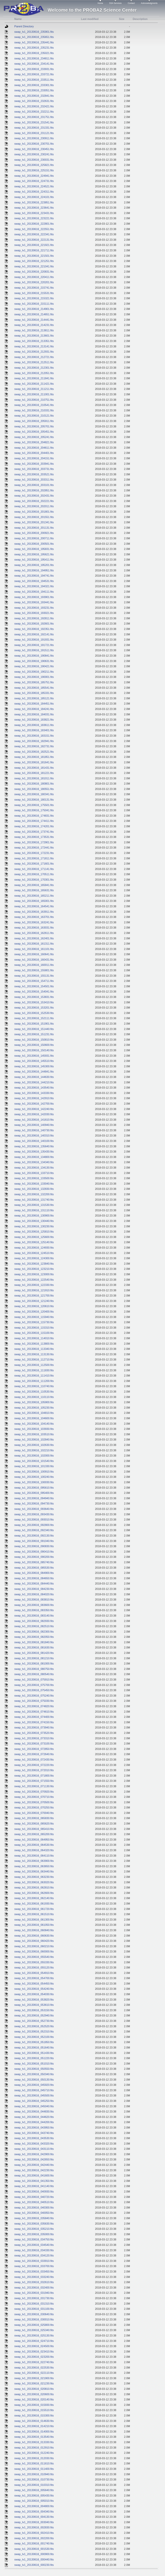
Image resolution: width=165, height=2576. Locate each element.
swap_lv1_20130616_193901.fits (34, 597)
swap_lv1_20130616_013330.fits (34, 2442)
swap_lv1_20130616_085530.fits (34, 1567)
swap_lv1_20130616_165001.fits (34, 901)
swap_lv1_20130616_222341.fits (34, 234)
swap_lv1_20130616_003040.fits (34, 2522)
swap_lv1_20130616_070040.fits (34, 1813)
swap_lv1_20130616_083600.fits (34, 1605)
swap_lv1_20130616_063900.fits (34, 1860)
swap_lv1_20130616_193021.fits (34, 613)
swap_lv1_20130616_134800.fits (34, 1157)
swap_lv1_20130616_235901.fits (34, 31)
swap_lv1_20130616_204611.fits (34, 447)
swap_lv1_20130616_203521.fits (34, 474)
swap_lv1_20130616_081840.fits (34, 1642)
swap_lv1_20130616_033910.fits (34, 2261)
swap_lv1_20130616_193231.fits (34, 607)
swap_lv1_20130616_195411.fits (34, 559)
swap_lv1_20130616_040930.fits (34, 2191)
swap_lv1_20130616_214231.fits (34, 325)
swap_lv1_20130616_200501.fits (34, 543)
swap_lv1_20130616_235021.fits (34, 53)
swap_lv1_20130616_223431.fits (34, 213)
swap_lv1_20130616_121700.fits (34, 1295)
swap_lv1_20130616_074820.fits (34, 1706)
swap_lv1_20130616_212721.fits (34, 357)
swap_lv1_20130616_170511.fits (34, 874)
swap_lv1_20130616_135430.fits (34, 1151)
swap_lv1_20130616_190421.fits (34, 666)
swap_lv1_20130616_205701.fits (34, 426)
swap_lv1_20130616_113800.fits (34, 1343)
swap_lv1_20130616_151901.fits (34, 1023)
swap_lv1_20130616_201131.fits (34, 527)
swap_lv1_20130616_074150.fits (34, 1722)
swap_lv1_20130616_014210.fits (34, 2426)
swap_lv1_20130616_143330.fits (34, 1093)
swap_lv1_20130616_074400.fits (34, 1716)
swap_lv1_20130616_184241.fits (34, 709)
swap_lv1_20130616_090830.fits (34, 1546)
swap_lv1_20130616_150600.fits (34, 1044)
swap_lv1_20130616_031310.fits (34, 2303)
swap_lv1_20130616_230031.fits (34, 159)
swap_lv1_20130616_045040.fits (34, 2106)
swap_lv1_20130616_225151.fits (34, 170)
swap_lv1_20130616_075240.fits (34, 1695)
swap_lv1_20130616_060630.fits (34, 1935)
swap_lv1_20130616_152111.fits (34, 1018)
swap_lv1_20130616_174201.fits (34, 826)
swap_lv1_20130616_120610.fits (34, 1306)
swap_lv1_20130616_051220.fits (34, 2058)
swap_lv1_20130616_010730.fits (34, 2479)
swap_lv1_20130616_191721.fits (34, 645)
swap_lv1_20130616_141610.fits (34, 1119)
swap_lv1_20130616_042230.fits (34, 2170)
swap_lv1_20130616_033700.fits (34, 2266)
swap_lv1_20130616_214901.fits (34, 309)
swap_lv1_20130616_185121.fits (34, 698)
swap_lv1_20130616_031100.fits (34, 2308)
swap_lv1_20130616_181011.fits (34, 778)
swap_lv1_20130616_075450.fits (34, 1690)
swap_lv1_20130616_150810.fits (34, 1039)
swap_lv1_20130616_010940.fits (34, 2474)
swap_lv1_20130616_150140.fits (34, 1050)
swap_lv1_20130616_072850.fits (34, 1749)
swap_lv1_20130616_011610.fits (34, 2463)
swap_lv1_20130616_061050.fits (34, 1924)
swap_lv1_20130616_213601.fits (34, 335)
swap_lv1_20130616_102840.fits (34, 1439)
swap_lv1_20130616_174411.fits (34, 821)
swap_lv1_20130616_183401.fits (34, 730)
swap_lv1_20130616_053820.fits (34, 1999)
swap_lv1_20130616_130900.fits (34, 1215)
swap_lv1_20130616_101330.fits (34, 1466)
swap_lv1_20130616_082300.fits (34, 1631)
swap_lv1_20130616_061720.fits (34, 1909)
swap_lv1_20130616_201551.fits (34, 517)
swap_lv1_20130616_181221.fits (34, 773)
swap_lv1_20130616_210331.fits (34, 410)
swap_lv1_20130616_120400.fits (34, 1311)
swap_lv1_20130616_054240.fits (34, 1988)
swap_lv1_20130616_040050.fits (34, 2212)
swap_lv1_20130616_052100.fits (34, 2037)
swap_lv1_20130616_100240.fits (34, 1476)
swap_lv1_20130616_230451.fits (34, 149)
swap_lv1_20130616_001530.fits (34, 2548)
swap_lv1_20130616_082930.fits (34, 1621)
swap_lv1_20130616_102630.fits (34, 1445)
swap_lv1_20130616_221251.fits (34, 261)
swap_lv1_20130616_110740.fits (34, 1386)
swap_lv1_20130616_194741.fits (34, 575)
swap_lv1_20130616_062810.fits (34, 1887)
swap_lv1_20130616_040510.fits (34, 2202)
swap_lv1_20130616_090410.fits (34, 1551)
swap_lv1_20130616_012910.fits (34, 2447)
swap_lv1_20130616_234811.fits (34, 58)
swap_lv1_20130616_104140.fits (34, 1423)
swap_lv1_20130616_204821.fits (34, 442)
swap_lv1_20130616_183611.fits (34, 725)
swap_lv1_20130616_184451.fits (34, 703)
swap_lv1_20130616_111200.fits (34, 1381)
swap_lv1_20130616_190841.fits (34, 655)
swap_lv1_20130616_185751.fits (34, 682)
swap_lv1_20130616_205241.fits (34, 437)
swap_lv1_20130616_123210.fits (34, 1268)
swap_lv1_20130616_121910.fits (34, 1290)
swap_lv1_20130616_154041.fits (34, 991)
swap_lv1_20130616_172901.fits (34, 842)
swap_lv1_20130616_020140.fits (34, 2399)
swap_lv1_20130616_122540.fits (34, 1279)
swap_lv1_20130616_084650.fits (34, 1578)
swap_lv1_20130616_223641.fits (34, 207)
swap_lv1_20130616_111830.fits (34, 1370)
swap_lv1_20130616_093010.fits (34, 1519)
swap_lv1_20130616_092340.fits (34, 1530)
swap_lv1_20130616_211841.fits (34, 378)
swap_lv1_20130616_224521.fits (34, 186)
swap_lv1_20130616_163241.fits (34, 922)
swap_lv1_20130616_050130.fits (34, 2079)
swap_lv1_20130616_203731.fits (34, 469)
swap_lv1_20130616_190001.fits (34, 677)
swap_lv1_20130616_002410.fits (34, 2532)
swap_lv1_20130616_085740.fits (34, 1562)
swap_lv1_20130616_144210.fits (34, 1082)
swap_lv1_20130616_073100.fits (34, 1743)
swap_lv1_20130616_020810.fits (34, 2388)
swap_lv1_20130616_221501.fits (34, 255)
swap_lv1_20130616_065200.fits (34, 1834)
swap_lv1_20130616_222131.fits (34, 239)
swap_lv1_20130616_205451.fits (34, 431)
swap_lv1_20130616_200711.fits (34, 538)
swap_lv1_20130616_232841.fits (34, 95)
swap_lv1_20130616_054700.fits (34, 1978)
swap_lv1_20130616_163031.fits (34, 927)
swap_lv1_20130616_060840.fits (34, 1930)
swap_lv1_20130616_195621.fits (34, 554)
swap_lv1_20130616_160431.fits (34, 959)
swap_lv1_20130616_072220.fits (34, 1765)
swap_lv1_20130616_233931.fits (34, 69)
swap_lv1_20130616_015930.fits (34, 2404)
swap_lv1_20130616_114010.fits (34, 1338)
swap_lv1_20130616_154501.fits (34, 986)
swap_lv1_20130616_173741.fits (34, 831)
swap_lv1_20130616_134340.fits (34, 1162)
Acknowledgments (149, 3)
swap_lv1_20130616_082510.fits (34, 1626)
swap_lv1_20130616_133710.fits (34, 1173)
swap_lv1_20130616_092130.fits (34, 1535)
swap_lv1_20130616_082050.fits (34, 1636)
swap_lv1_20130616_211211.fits (34, 389)
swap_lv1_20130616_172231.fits (34, 853)
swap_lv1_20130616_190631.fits (34, 661)
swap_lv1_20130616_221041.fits (34, 266)
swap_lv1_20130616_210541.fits (34, 405)
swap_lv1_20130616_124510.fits (34, 1253)
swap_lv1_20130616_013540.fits (34, 2436)
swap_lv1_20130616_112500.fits (34, 1365)
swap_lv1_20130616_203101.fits (34, 485)
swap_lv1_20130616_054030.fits (34, 1994)
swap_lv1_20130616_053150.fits (34, 2010)
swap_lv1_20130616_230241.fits (34, 154)
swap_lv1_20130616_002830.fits (34, 2527)
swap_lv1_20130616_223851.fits (34, 202)
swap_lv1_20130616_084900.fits (34, 1572)
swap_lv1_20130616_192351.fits (34, 629)
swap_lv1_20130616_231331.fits (34, 127)
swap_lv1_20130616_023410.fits (34, 2351)
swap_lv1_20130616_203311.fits (34, 479)
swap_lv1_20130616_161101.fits (34, 949)
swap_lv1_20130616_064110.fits (34, 1855)
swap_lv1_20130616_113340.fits (34, 1349)
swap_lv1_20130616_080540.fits (34, 1674)
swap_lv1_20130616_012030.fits (34, 2458)
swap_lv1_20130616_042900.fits (34, 2154)
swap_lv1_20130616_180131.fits (34, 799)
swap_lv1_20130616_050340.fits (34, 2074)
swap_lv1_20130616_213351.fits (34, 341)
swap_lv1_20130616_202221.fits (34, 501)
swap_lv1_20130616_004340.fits (34, 2511)
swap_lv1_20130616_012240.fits (34, 2452)
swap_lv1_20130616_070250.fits (34, 1807)
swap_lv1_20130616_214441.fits (34, 319)
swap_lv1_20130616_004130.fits (34, 2516)
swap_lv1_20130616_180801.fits (34, 783)
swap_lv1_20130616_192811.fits (34, 618)
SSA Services (115, 3)
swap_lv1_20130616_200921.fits (34, 533)
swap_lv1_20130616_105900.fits (34, 1402)
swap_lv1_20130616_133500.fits (34, 1178)
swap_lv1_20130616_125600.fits (34, 1237)
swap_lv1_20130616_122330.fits (34, 1285)
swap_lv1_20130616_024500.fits (34, 2346)
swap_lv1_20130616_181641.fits (34, 762)
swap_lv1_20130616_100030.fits (34, 1482)
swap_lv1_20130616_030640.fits (34, 2314)
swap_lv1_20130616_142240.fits (34, 1109)
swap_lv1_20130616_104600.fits (34, 1418)
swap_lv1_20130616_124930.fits (34, 1247)
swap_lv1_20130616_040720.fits (34, 2197)
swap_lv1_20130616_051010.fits (34, 2063)
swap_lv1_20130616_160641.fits (34, 954)
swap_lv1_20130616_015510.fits (34, 2410)
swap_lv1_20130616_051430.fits (34, 2053)
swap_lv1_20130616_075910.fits (34, 1679)
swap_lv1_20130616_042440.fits (34, 2164)
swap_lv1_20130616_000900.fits (34, 2554)
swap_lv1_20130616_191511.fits (34, 650)
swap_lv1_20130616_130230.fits (34, 1226)
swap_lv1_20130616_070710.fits (34, 1796)
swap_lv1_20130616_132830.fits (34, 1188)
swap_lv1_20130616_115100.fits (34, 1332)
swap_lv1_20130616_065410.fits (34, 1829)
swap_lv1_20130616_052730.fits (34, 2020)
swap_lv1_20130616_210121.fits (34, 415)
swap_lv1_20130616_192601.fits (34, 623)
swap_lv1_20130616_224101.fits (34, 197)
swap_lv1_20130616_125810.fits (34, 1231)
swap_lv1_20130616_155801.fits (34, 970)
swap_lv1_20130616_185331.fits (34, 693)
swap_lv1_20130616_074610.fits (34, 1711)
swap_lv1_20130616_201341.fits (34, 522)
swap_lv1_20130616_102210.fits (34, 1450)
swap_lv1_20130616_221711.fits (34, 250)
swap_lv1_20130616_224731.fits (34, 181)
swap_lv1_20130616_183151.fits (34, 735)
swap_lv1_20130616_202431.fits (34, 495)
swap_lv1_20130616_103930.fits (34, 1429)
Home (100, 3)
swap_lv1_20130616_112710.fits (34, 1359)
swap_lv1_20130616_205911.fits (34, 421)
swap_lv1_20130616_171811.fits (34, 858)
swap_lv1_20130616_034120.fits (34, 2255)
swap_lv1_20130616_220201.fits (34, 282)
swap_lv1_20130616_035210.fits (34, 2228)
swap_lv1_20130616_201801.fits (34, 511)
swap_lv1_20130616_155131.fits (34, 975)
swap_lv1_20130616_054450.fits (34, 1983)
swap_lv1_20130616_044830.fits (34, 2111)
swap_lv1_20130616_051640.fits (34, 2047)
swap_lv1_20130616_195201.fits (34, 565)
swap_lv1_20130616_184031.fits (34, 714)
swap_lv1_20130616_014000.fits (34, 2431)
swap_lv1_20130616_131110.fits (34, 1210)
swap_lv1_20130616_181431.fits (34, 767)
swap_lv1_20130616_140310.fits (34, 1135)
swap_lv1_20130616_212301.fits (34, 367)
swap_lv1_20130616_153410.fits (34, 1002)
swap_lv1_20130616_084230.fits (34, 1589)
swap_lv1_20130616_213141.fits (34, 346)
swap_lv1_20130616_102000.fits (34, 1455)
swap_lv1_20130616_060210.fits (34, 1946)
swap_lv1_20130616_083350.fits (34, 1610)
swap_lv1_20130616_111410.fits (34, 1375)
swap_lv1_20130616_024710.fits (34, 2341)
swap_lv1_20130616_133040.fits (34, 1183)
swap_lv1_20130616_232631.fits (34, 101)
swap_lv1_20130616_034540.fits (34, 2244)
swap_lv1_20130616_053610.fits (34, 2004)
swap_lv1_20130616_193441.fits (34, 602)
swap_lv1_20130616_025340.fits (34, 2330)
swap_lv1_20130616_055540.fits (34, 1957)
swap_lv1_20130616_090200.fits (34, 1556)
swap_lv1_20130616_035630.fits (34, 2223)
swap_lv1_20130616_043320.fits (34, 2143)
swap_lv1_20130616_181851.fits (34, 757)
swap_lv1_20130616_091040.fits (34, 1541)
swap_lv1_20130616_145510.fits (34, 1061)
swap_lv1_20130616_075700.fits (34, 1685)
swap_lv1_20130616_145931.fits (34, 1055)
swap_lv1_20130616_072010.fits (34, 1770)
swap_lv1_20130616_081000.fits (34, 1663)
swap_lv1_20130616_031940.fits (34, 2292)
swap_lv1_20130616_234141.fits (34, 63)
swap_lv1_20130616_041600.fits (34, 2175)
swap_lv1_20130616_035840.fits (34, 2218)
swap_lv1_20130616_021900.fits (34, 2378)
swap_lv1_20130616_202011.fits (34, 506)
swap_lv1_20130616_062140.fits (34, 1898)
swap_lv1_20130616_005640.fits (34, 2490)
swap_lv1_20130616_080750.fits (34, 1669)
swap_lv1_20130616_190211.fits (34, 671)
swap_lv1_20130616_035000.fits (34, 2234)
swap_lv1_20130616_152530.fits (34, 1013)
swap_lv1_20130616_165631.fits (34, 890)
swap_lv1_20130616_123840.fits (34, 1263)
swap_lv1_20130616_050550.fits (34, 2068)
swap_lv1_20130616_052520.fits (34, 2026)
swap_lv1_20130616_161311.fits (34, 943)
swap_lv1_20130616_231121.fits (34, 133)
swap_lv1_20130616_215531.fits (34, 293)
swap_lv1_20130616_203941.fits (34, 463)
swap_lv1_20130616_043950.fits (34, 2127)
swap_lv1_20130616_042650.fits (34, 2159)
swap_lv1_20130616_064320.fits (34, 1850)
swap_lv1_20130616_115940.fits (34, 1317)
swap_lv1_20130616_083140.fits (34, 1615)
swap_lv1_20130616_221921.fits (34, 245)
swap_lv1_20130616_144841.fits (34, 1071)
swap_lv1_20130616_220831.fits (34, 271)
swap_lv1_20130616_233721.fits (34, 74)
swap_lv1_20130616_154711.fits (34, 981)
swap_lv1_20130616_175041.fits (34, 810)
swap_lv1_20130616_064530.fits (34, 1844)
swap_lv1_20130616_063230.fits (34, 1876)
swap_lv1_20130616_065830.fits (34, 1818)
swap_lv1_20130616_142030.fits (34, 1114)
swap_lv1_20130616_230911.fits (34, 138)
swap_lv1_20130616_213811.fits (34, 330)
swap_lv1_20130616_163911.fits (34, 911)
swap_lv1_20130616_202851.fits (34, 490)
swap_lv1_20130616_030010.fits (34, 2319)
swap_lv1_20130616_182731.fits (34, 746)
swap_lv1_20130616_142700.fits (34, 1103)
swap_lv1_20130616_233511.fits (34, 79)
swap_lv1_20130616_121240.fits (34, 1301)
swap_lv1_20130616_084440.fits (34, 1583)
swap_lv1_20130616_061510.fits (34, 1914)
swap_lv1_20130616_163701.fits (34, 917)
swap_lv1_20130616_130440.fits (34, 1221)
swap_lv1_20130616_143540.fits (34, 1087)
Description (140, 19)
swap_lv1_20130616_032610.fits (34, 2282)
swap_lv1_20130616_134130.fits (34, 1167)
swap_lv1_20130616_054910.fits (34, 1973)
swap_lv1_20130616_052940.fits (34, 2015)
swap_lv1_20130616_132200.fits (34, 1194)
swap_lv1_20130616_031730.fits (34, 2298)
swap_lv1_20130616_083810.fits (34, 1599)
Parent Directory (24, 26)
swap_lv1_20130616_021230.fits (34, 2383)
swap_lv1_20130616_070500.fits (34, 1802)
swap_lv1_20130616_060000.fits (34, 1951)
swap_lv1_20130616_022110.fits (34, 2372)
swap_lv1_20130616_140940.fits (34, 1125)
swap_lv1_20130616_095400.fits (34, 1492)
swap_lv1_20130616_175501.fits (34, 805)
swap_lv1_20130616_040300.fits (34, 2207)
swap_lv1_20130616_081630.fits (34, 1647)
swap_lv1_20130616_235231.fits (34, 47)
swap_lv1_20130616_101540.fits (34, 1461)
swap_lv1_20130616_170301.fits (34, 879)
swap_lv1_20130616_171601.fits (34, 863)
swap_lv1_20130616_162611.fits (34, 933)
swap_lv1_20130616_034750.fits (34, 2239)
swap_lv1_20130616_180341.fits (34, 794)
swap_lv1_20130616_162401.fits (34, 938)
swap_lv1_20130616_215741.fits (34, 287)
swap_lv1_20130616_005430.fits (34, 2495)
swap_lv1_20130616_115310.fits (34, 1327)
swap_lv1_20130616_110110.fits (34, 1397)
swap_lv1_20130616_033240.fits (34, 2277)
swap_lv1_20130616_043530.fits (34, 2138)
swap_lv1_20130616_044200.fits (34, 2122)
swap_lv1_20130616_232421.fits (34, 106)
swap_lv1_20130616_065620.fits (34, 1823)
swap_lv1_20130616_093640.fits (34, 1509)
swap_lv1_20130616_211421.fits (34, 383)
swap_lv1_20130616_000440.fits (34, 2559)
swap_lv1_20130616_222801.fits (34, 223)
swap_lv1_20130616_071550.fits (34, 1780)
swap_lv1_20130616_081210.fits (34, 1658)
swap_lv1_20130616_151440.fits (34, 1029)
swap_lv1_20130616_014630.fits (34, 2421)
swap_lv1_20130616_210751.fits (34, 399)
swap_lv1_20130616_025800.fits (34, 2324)
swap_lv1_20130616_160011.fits (34, 964)
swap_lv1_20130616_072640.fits (34, 1754)
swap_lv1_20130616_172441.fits (34, 847)
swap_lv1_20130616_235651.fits (34, 37)
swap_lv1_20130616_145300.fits (34, 1066)
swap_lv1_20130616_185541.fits (34, 687)
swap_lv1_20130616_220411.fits (34, 277)
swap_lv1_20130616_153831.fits (34, 997)
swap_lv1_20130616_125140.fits (34, 1242)
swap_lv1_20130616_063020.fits (34, 1882)
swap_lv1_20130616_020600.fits (34, 2394)
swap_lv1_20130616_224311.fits (34, 191)
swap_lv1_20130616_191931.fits (34, 639)
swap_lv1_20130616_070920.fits (34, 1791)
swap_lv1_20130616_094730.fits (34, 1503)
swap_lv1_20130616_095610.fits (34, 1487)
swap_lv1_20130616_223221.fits (34, 218)
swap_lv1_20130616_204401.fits (34, 453)
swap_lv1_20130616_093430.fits (34, 1514)
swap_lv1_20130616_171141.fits (34, 869)
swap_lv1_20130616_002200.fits (34, 2538)
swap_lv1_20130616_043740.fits (34, 2133)
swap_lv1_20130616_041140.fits (34, 2186)
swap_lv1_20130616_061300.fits (34, 1919)
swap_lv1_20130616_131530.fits (34, 1205)
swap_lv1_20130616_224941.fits (34, 175)
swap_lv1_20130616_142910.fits (34, 1098)
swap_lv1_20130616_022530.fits (34, 2367)
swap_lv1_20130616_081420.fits (34, 1653)
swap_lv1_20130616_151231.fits (34, 1034)
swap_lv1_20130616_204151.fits (34, 458)
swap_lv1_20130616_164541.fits (34, 906)
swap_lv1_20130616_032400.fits (34, 2287)
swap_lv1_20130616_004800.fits (34, 2506)
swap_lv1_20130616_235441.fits (34, 42)
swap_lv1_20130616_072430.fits (34, 1759)
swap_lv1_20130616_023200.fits (34, 2356)
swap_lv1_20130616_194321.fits (34, 586)
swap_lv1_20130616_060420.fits (34, 1940)
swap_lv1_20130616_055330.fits (34, 1962)
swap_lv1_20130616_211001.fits (34, 394)
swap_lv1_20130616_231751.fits (34, 117)
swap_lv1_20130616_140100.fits (34, 1141)
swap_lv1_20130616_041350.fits (34, 2180)
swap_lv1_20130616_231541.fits (34, 122)
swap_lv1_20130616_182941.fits (34, 741)
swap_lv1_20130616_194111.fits (34, 591)
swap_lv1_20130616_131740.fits (34, 1199)
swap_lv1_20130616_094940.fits (34, 1498)
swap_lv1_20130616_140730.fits (34, 1130)
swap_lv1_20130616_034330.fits (34, 2250)
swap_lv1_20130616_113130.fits (34, 1354)
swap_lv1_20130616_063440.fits (34, 1871)
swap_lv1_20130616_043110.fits (34, 2148)
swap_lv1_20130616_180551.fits (34, 789)
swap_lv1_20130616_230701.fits (34, 143)
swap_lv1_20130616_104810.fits (34, 1412)
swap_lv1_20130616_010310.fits (34, 2484)
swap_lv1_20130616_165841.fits (34, 885)
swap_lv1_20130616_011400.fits (34, 2468)
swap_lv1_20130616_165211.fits (34, 895)
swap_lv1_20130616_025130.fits (34, 2335)
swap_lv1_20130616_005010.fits (34, 2500)
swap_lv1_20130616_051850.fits (34, 2042)
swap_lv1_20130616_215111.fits (34, 303)
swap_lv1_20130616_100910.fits (34, 1471)
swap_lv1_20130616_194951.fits (34, 570)
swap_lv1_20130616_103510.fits (34, 1434)
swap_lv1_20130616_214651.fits (34, 314)
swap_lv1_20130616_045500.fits (34, 2095)
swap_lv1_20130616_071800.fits (34, 1775)
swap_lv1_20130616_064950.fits (34, 1839)
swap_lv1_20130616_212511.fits (34, 362)
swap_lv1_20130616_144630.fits (34, 1077)
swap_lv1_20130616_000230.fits (34, 2565)
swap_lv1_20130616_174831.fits (34, 815)
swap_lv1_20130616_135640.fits (34, 1146)
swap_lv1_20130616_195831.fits (34, 549)
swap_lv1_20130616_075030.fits (34, 1700)
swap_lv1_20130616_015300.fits (34, 2415)
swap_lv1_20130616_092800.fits (34, 1525)
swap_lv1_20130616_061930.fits (34, 1903)
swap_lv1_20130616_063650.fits (34, 1866)
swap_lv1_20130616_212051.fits (34, 373)
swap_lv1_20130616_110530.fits (34, 1391)
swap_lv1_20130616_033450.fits (34, 2271)
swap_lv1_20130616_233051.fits (34, 90)
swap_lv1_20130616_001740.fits (34, 2543)
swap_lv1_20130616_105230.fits (34, 1407)
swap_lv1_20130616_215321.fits (34, 298)
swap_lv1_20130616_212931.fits (34, 351)
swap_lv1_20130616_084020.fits (34, 1594)
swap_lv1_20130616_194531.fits (34, 581)
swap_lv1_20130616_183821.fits (34, 719)
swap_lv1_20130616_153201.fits (34, 1007)
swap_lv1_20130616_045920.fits (34, 2084)
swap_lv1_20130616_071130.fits (34, 1786)
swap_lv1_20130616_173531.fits (34, 837)
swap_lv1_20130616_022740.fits (34, 2362)
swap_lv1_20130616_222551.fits (34, 229)
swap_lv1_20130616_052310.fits (34, 2031)
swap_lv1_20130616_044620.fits (34, 2117)
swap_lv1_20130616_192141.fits (34, 634)
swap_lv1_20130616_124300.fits (34, 1258)
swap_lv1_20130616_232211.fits (34, 111)
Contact (131, 3)
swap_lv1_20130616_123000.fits (34, 1274)
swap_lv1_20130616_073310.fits (34, 1738)
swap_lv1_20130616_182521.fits (34, 751)
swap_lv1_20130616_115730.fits (34, 1322)
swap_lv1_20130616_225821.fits (34, 165)
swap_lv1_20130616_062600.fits (34, 1893)
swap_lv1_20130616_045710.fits (34, 2090)
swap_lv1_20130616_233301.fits (34, 85)
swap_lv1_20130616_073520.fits (34, 1733)
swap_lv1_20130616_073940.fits (34, 1727)
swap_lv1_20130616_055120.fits (34, 1967)
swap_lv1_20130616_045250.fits (34, 2100)
